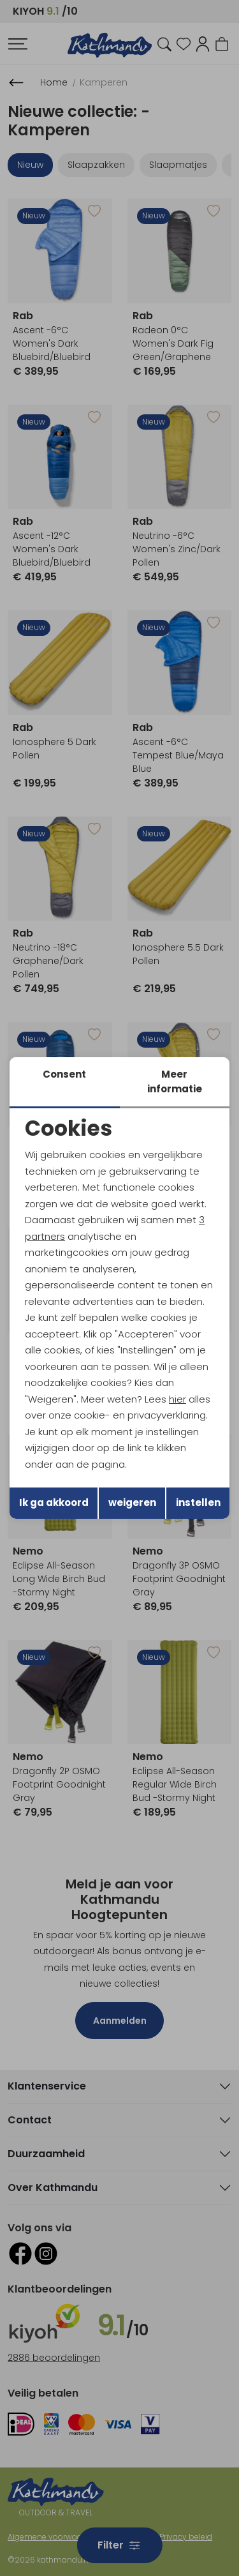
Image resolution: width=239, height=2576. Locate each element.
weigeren (132, 1502)
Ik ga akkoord (54, 1502)
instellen (198, 1502)
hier (177, 1399)
